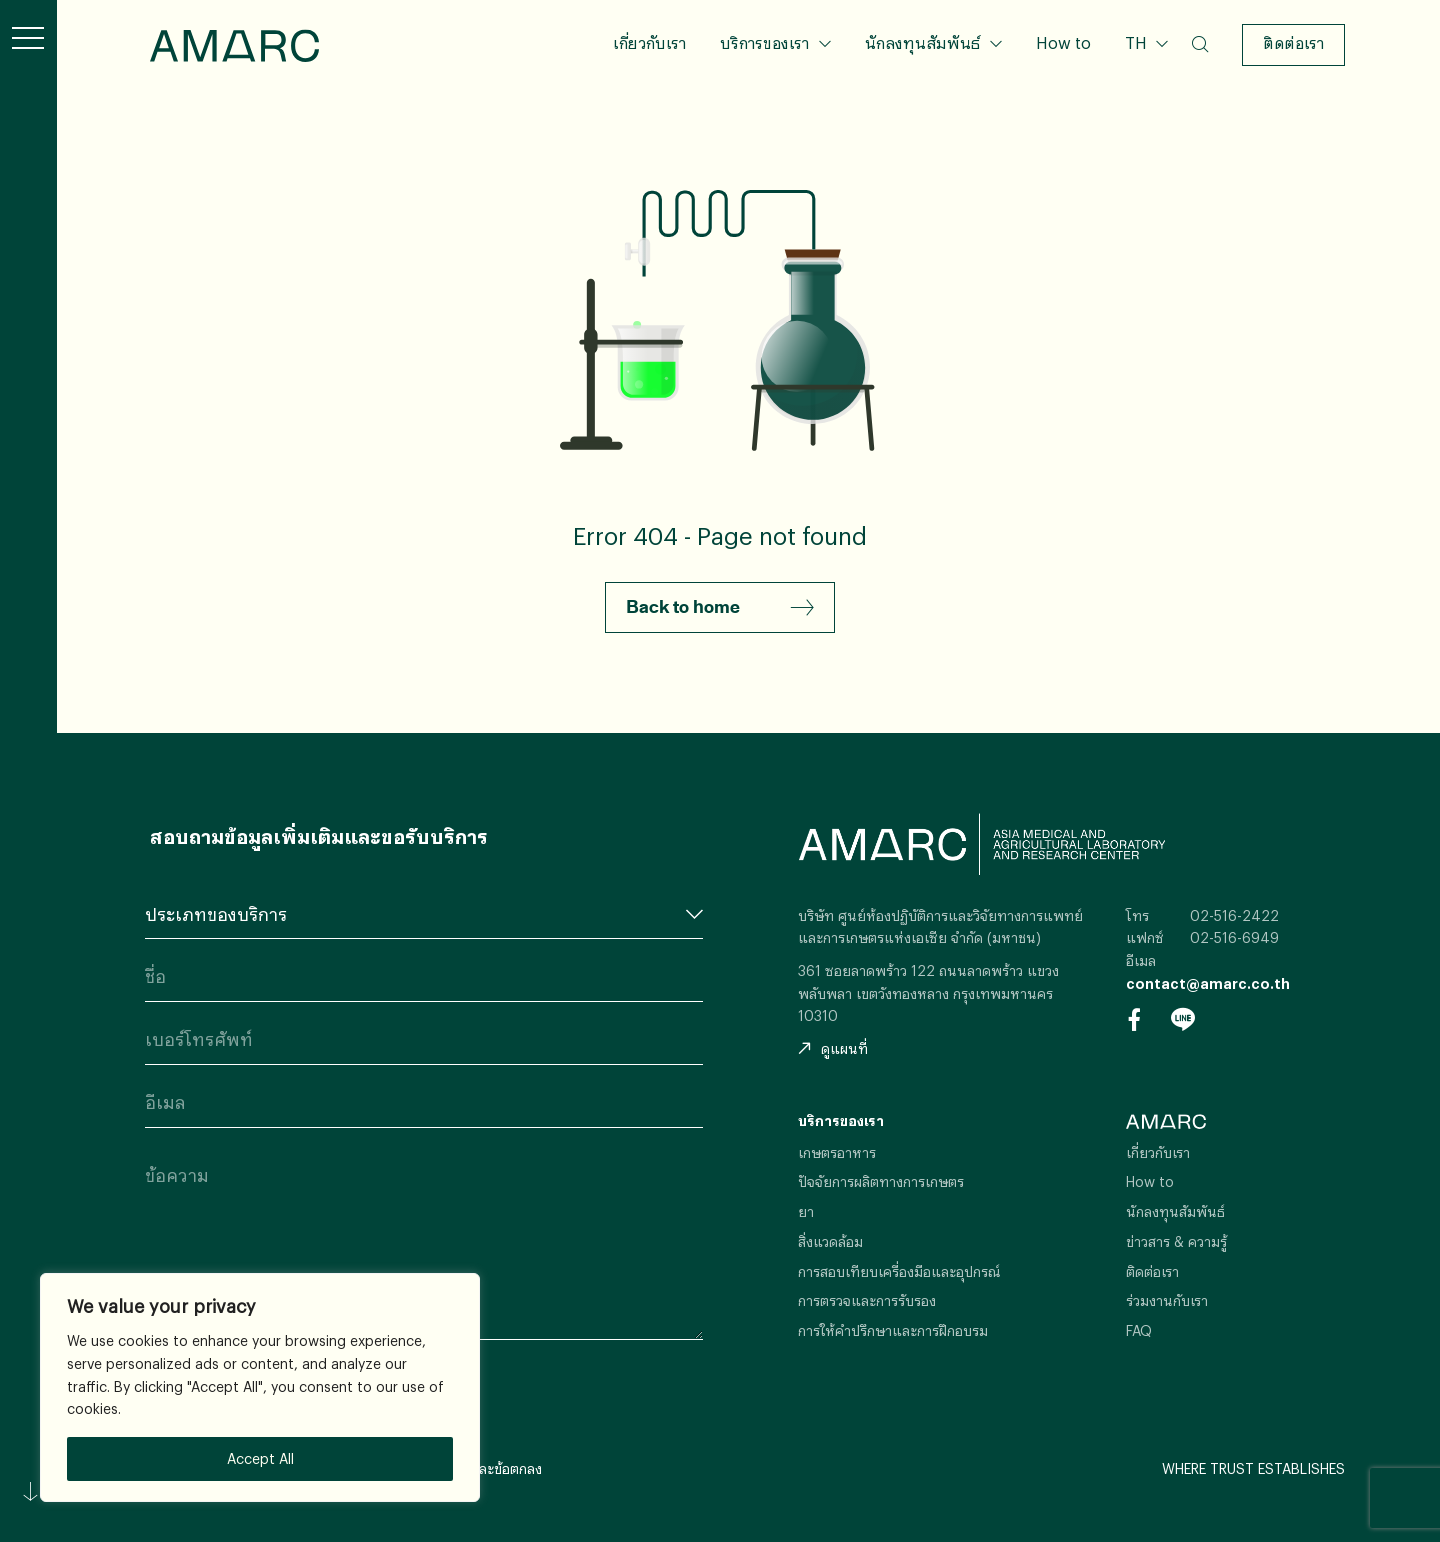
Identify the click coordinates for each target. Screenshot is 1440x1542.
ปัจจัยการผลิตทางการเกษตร (881, 1181)
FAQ (1139, 1330)
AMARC (234, 45)
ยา (806, 1211)
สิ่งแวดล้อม (830, 1241)
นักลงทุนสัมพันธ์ (922, 42)
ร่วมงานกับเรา (1167, 1300)
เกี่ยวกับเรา (649, 42)
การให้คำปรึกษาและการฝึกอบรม (893, 1330)
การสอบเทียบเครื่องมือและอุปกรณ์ (899, 1271)
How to (1063, 42)
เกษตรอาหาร (837, 1152)
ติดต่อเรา (1293, 42)
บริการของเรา (764, 42)
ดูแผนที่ (833, 1048)
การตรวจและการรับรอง (867, 1300)
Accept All (260, 1458)
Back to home (720, 608)
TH (1138, 42)
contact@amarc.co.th (1208, 983)
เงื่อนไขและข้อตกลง (484, 1468)
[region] (260, 1387)
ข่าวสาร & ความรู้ (1176, 1241)
